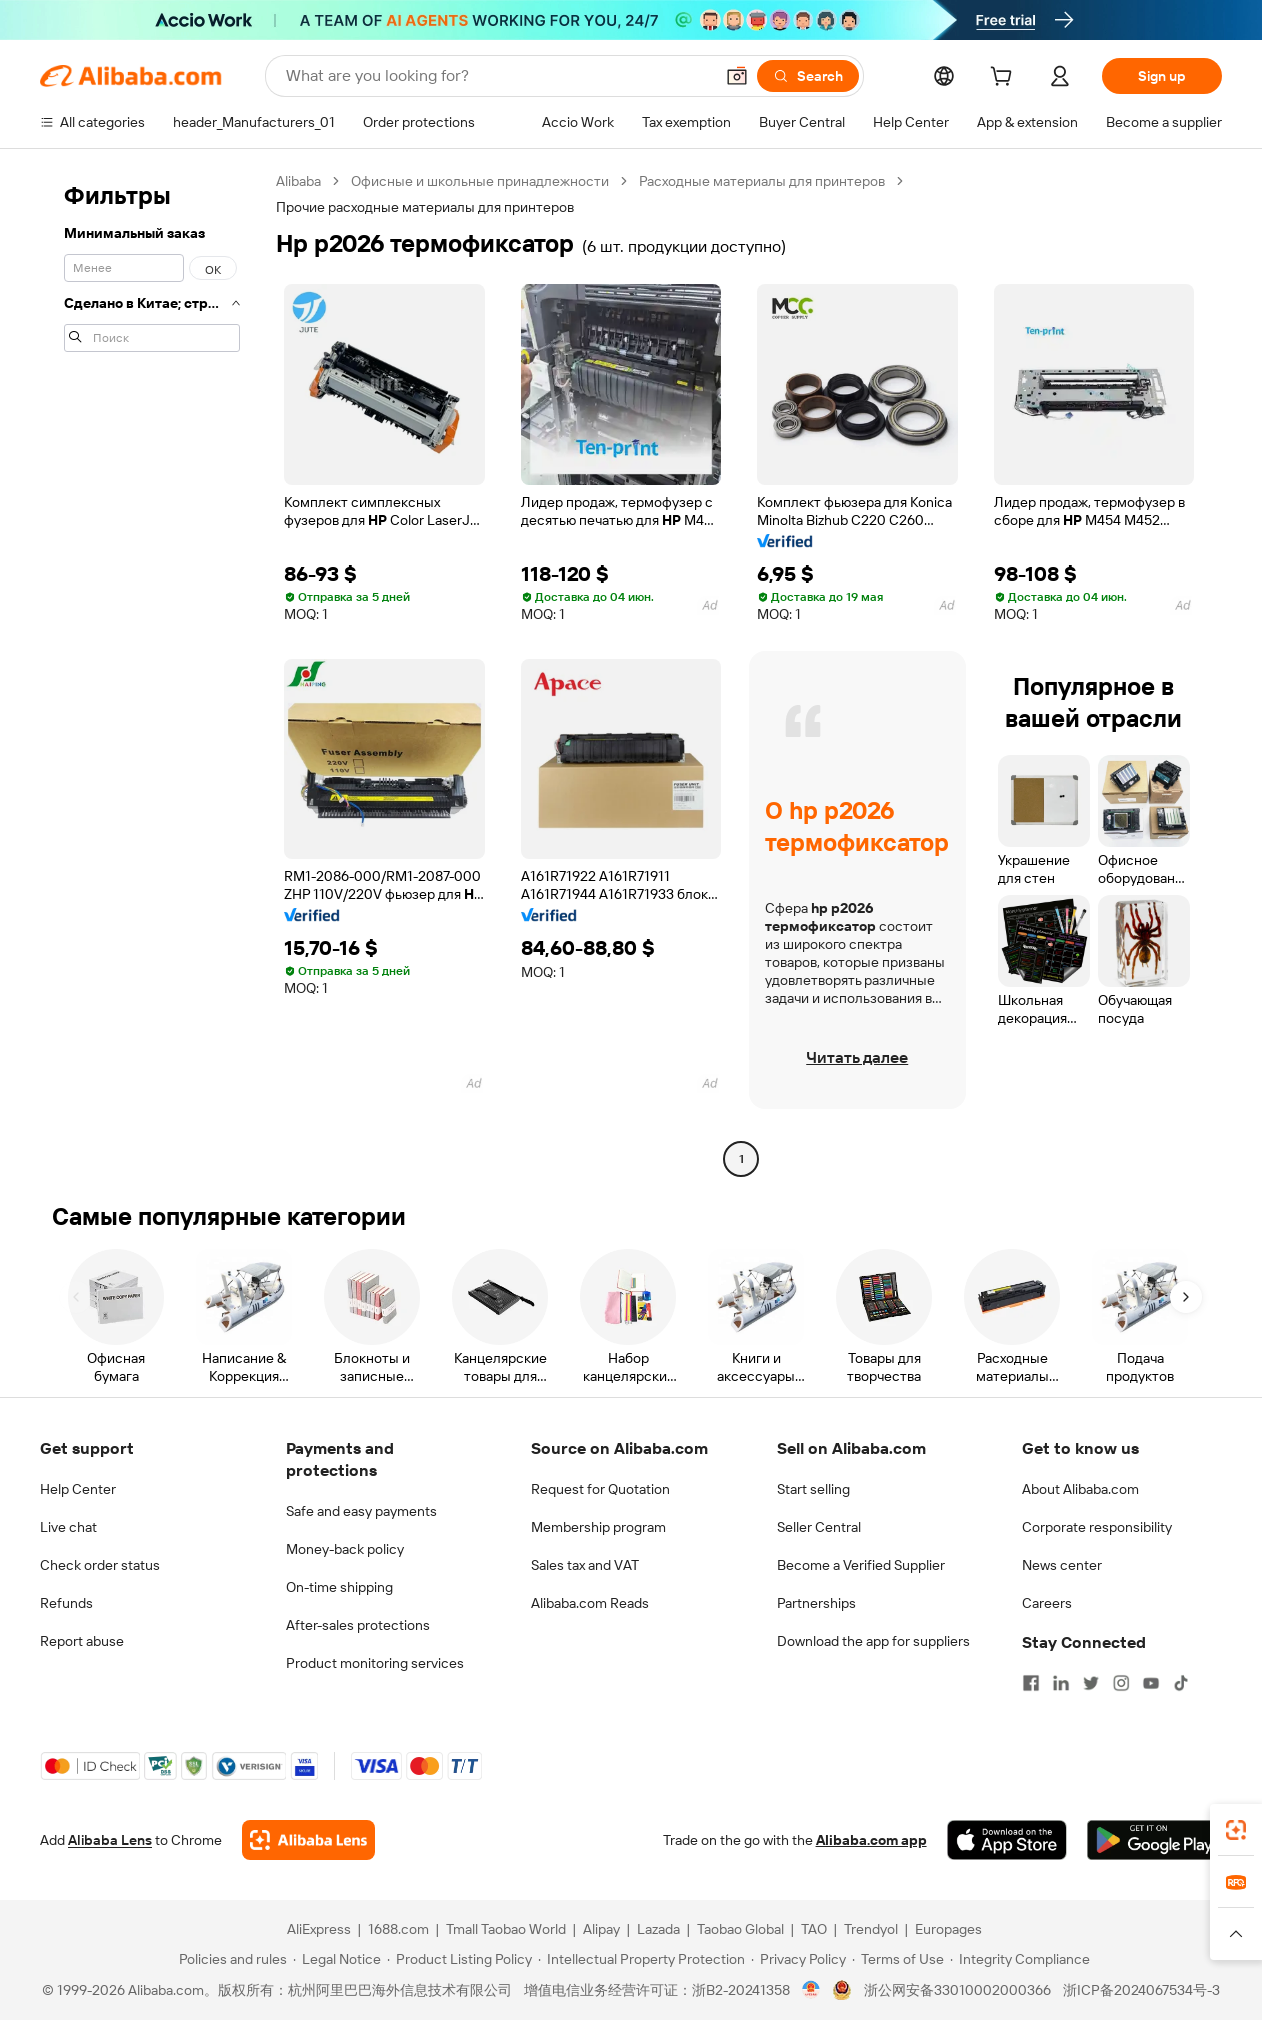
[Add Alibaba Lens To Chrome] (308, 1840)
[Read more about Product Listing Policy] (459, 1959)
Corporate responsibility (1097, 1527)
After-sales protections (358, 1625)
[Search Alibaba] (497, 76)
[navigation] (152, 672)
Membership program (598, 1527)
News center (1062, 1565)
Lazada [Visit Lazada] (658, 1929)
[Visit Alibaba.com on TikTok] (1181, 1683)
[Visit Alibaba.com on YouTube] (1151, 1683)
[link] (1236, 1830)
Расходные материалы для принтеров (762, 181)
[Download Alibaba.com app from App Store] (1007, 1840)
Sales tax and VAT (585, 1565)
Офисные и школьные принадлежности (480, 181)
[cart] (1005, 79)
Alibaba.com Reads (590, 1603)
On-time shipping (339, 1587)
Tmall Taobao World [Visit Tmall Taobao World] (506, 1929)
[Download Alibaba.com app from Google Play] (1154, 1840)
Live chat (68, 1527)
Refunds (66, 1603)
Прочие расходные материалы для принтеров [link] (425, 207)
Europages (948, 1929)
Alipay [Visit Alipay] (601, 1929)
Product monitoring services (375, 1663)
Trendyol (871, 1929)
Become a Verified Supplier (861, 1565)
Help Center (78, 1489)
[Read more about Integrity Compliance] (1020, 1959)
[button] (737, 76)
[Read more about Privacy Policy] (798, 1959)
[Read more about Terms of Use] (898, 1959)
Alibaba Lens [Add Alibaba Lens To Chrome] (110, 1840)
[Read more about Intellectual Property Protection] (641, 1959)
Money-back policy (345, 1549)
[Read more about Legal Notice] (337, 1959)
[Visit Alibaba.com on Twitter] (1091, 1683)
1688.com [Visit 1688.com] (398, 1929)
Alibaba (298, 181)
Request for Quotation (600, 1489)
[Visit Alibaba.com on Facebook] (1031, 1683)
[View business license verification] (811, 1990)
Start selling (813, 1489)
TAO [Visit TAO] (814, 1929)
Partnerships (816, 1603)
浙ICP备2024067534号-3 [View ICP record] (1141, 1990)
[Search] (808, 76)
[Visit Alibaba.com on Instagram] (1121, 1683)
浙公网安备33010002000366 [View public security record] (957, 1990)
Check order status (100, 1565)
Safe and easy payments (361, 1511)
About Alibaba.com (1080, 1489)
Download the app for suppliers (873, 1641)
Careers (1047, 1603)
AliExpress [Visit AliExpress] (319, 1929)
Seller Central (819, 1527)
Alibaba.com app (871, 1840)
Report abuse (82, 1641)
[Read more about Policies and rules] (230, 1959)
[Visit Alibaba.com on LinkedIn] (1061, 1683)
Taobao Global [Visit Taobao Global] (740, 1929)
